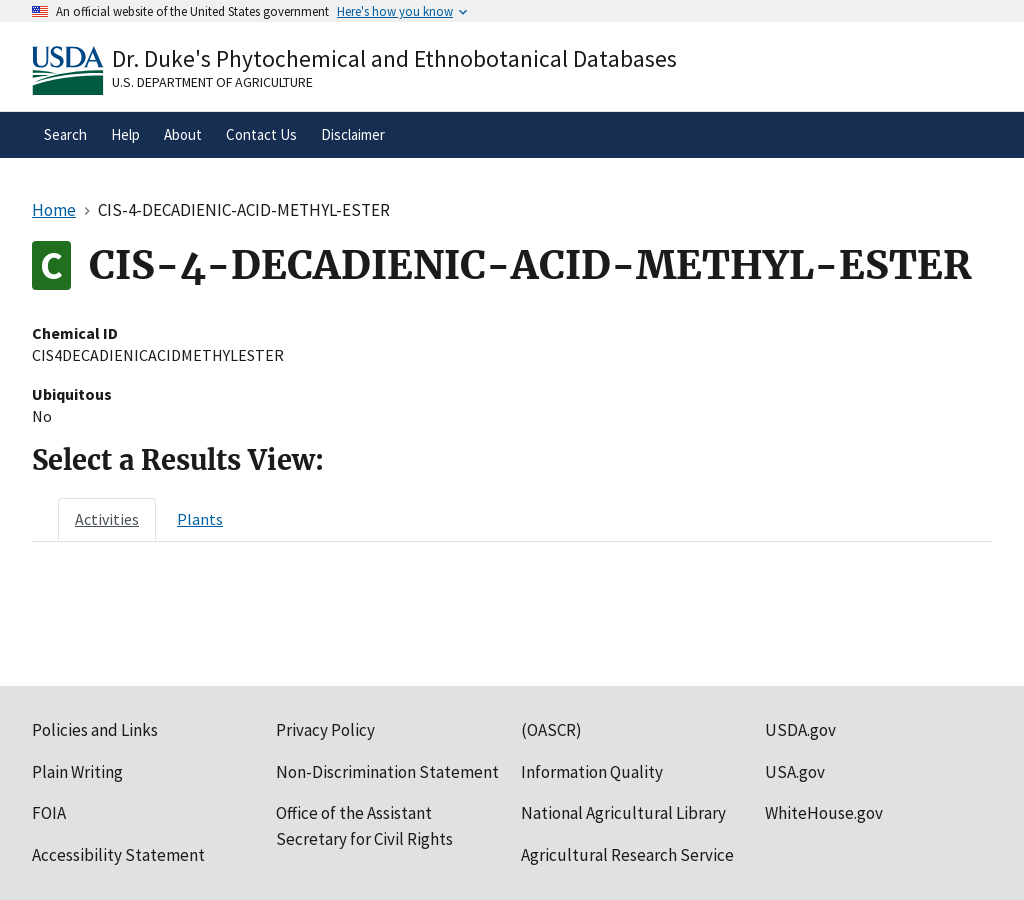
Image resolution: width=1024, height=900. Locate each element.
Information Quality (592, 772)
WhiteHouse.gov (824, 813)
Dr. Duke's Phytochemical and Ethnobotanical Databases (394, 58)
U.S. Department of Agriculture (212, 82)
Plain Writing (77, 772)
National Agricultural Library (623, 813)
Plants (200, 519)
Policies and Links (95, 730)
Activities (107, 519)
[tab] (107, 519)
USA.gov (795, 772)
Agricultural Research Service (627, 855)
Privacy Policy (325, 730)
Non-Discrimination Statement (387, 772)
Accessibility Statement (118, 855)
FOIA (49, 813)
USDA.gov (800, 730)
